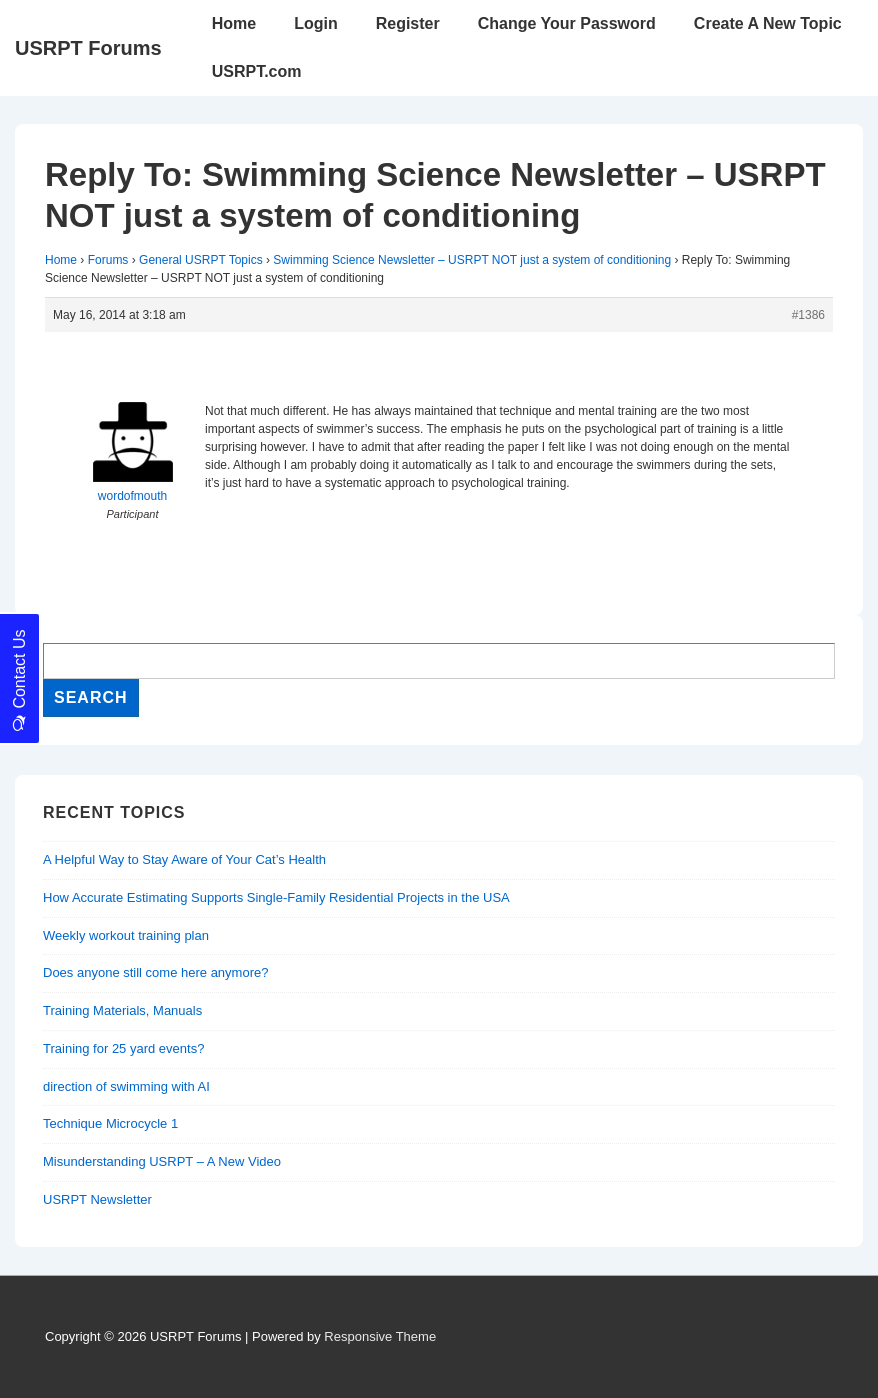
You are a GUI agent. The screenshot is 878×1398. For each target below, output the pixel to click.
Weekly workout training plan (126, 935)
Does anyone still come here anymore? (155, 972)
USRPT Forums (88, 48)
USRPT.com (257, 71)
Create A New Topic (768, 23)
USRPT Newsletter (97, 1199)
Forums (108, 260)
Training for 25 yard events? (123, 1048)
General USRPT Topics (201, 260)
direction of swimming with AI (126, 1086)
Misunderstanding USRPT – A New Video (162, 1161)
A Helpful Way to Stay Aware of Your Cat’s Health (184, 859)
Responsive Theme (380, 1336)
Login (316, 23)
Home (234, 23)
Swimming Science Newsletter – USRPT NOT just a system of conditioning (472, 260)
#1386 (808, 315)
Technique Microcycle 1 (110, 1123)
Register (408, 23)
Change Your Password (567, 23)
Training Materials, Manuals (122, 1010)
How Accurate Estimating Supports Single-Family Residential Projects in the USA (276, 897)
